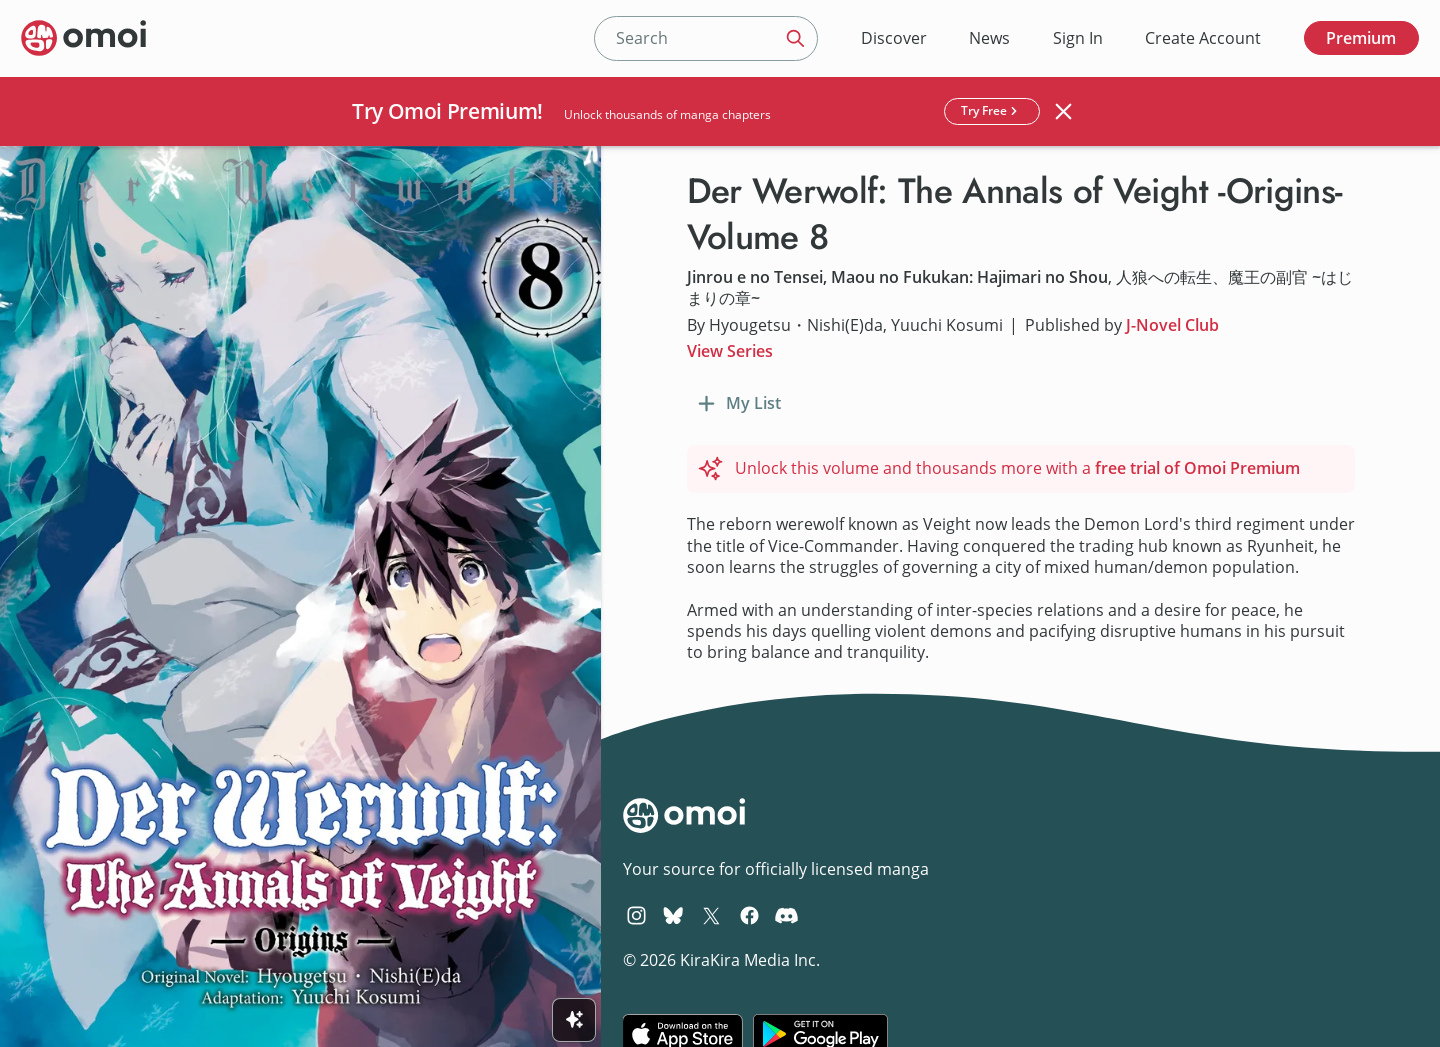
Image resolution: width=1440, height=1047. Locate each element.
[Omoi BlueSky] (673, 915)
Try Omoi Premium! (447, 111)
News (989, 38)
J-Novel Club (1172, 325)
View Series (730, 351)
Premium (1361, 38)
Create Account (1203, 38)
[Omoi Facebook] (749, 915)
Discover (894, 38)
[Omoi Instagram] (636, 915)
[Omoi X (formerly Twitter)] (711, 915)
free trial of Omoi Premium (1197, 468)
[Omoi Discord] (786, 915)
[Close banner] (1064, 111)
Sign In (1078, 38)
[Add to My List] (737, 404)
